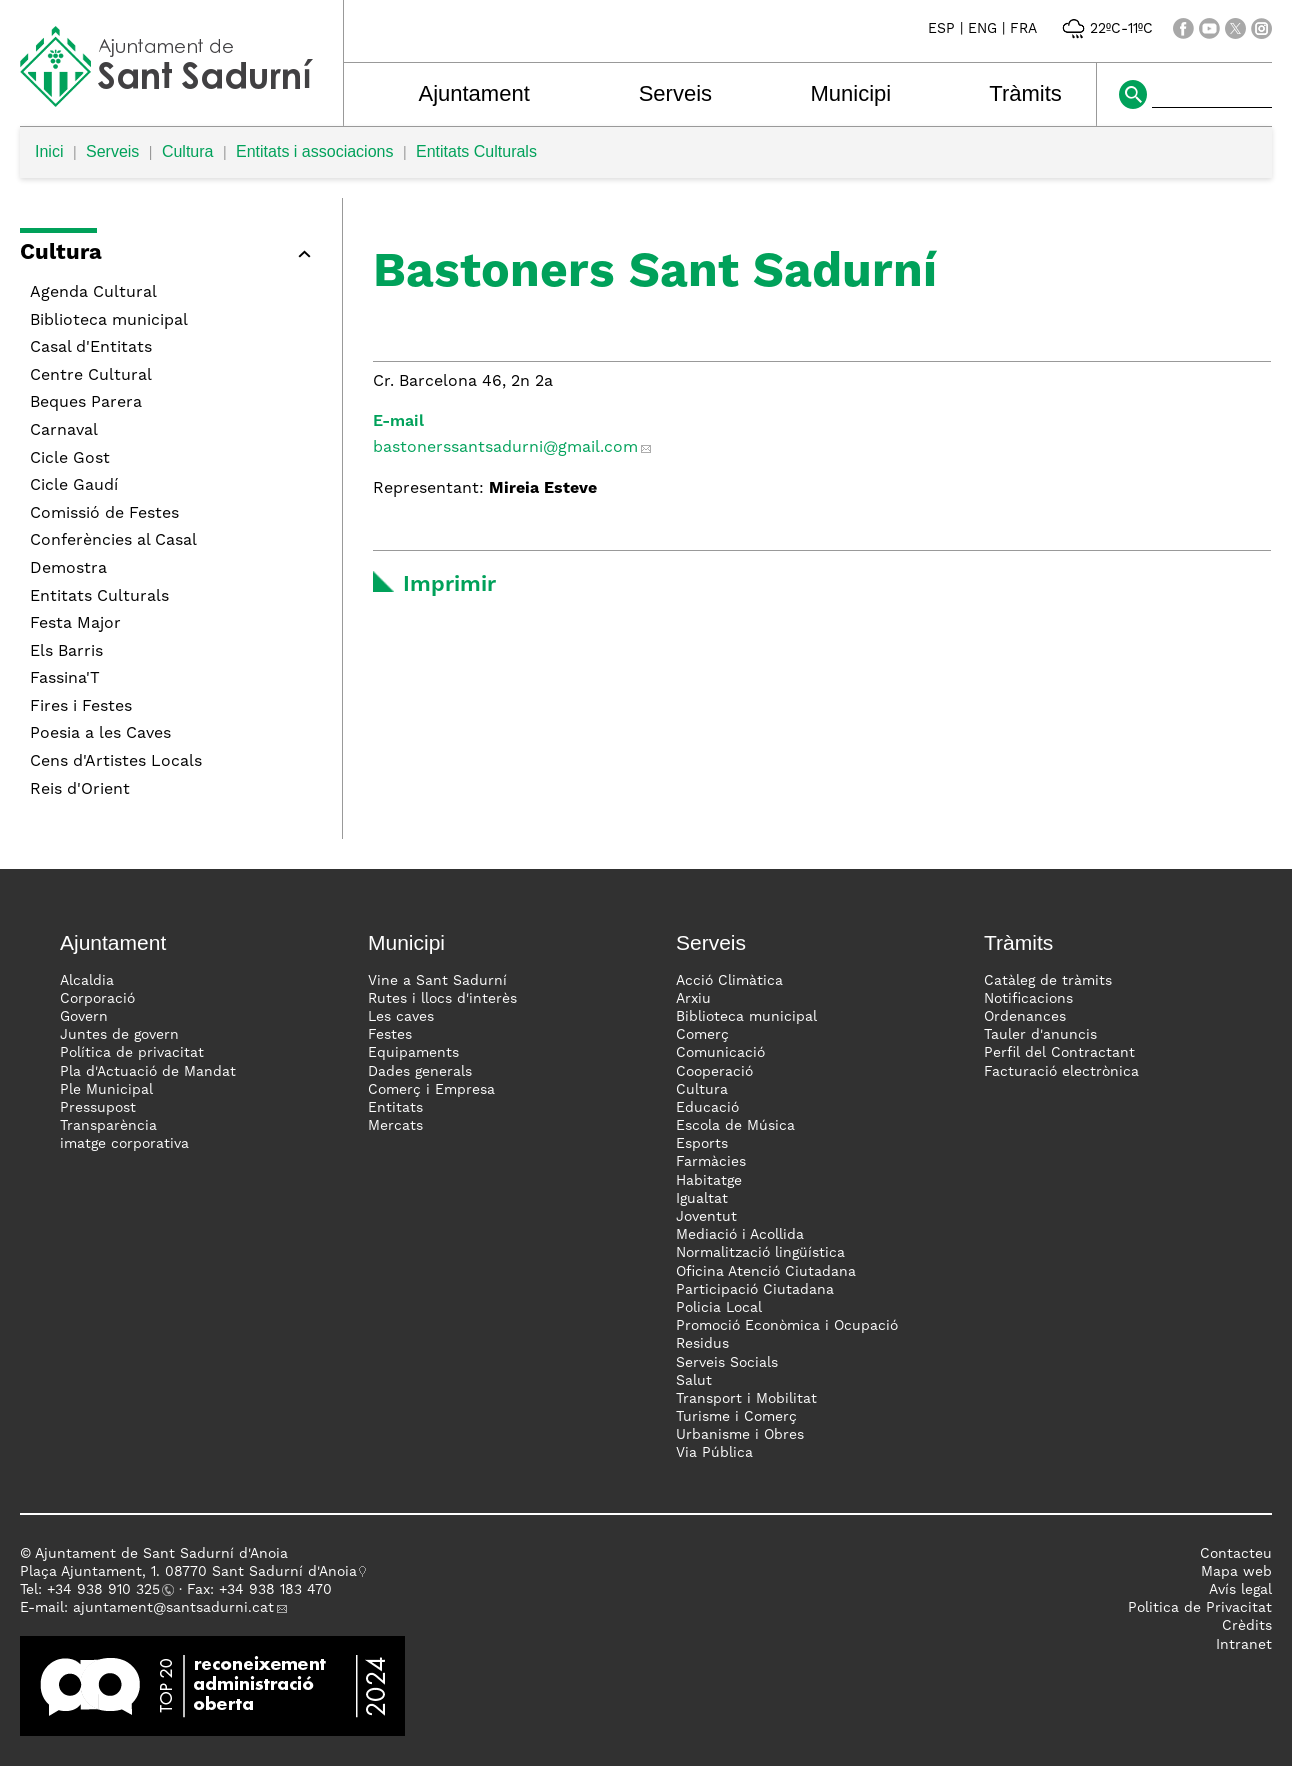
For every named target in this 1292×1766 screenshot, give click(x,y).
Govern (84, 1017)
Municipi (850, 93)
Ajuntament (473, 93)
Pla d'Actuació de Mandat (148, 1072)
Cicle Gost (70, 459)
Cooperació (714, 1072)
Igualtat (702, 1199)
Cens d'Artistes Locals (116, 762)
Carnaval (64, 431)
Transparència (108, 1126)
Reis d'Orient (80, 790)
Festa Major (75, 624)
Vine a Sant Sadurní (437, 981)
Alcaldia (87, 981)
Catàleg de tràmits (1048, 981)
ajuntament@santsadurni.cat (173, 1608)
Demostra (68, 569)
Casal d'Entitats (91, 348)
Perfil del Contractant (1059, 1053)
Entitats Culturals (476, 151)
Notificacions (1028, 999)
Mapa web (1236, 1572)
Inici (49, 151)
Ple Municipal (106, 1090)
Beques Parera (86, 403)
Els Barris (66, 652)
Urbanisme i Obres (740, 1435)
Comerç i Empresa (431, 1090)
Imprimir (449, 585)
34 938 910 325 (107, 1590)
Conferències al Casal (113, 541)
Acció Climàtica (729, 981)
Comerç (702, 1035)
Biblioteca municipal (109, 321)
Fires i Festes (81, 707)
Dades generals (420, 1072)
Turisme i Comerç (736, 1417)
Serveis (675, 93)
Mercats (395, 1126)
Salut (694, 1381)
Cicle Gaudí (74, 486)
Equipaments (413, 1053)
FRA (1023, 29)
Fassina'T (65, 679)
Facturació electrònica (1061, 1072)
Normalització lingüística (760, 1253)
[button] (171, 256)
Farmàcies (711, 1162)
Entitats (395, 1108)
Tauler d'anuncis (1040, 1035)
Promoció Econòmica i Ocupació (787, 1326)
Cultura (188, 151)
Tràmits (1025, 93)
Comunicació (720, 1053)
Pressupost (98, 1108)
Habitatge (709, 1181)
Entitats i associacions (314, 151)
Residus (702, 1344)
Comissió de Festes (104, 514)
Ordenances (1025, 1017)
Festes (390, 1035)
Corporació (97, 999)
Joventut (706, 1217)
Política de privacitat (132, 1053)
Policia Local (719, 1308)
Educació (707, 1108)
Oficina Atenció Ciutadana (766, 1272)
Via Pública (714, 1453)
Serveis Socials (727, 1363)
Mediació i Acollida (740, 1235)
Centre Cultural (91, 376)
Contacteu (1236, 1554)
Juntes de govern (119, 1035)
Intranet (1244, 1645)
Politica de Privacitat (1200, 1608)
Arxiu (693, 999)
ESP (941, 29)
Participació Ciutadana (755, 1290)
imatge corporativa (124, 1144)
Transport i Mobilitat (746, 1399)
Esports (702, 1144)
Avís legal (1240, 1590)
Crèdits (1247, 1626)
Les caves (401, 1017)
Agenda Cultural (93, 293)
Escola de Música (735, 1126)
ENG (982, 29)
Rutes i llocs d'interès (442, 999)
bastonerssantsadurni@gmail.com (505, 448)
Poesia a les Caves (100, 734)
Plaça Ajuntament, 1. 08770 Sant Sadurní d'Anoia (188, 1572)
